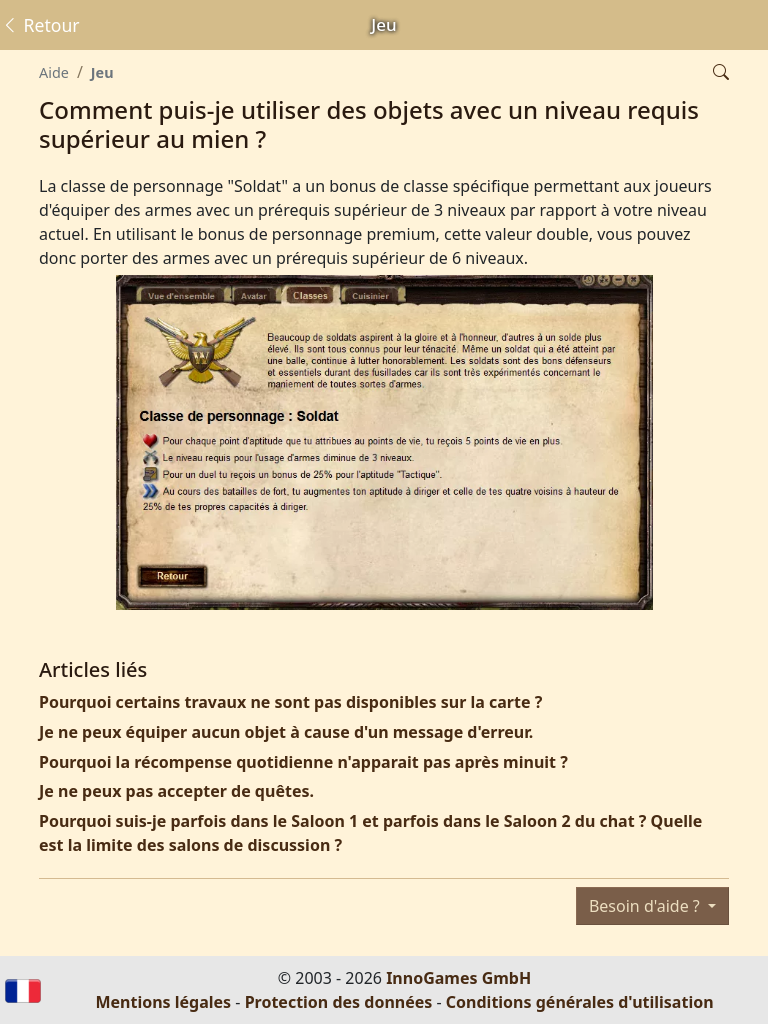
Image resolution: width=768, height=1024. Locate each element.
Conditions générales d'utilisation (580, 1002)
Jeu (102, 72)
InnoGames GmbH (458, 978)
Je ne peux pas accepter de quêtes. (176, 791)
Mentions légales (163, 1002)
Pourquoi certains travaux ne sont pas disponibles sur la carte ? (290, 702)
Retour (40, 25)
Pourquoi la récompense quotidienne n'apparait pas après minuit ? (303, 762)
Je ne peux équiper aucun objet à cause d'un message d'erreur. (286, 732)
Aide (54, 72)
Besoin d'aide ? (646, 906)
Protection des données (339, 1002)
